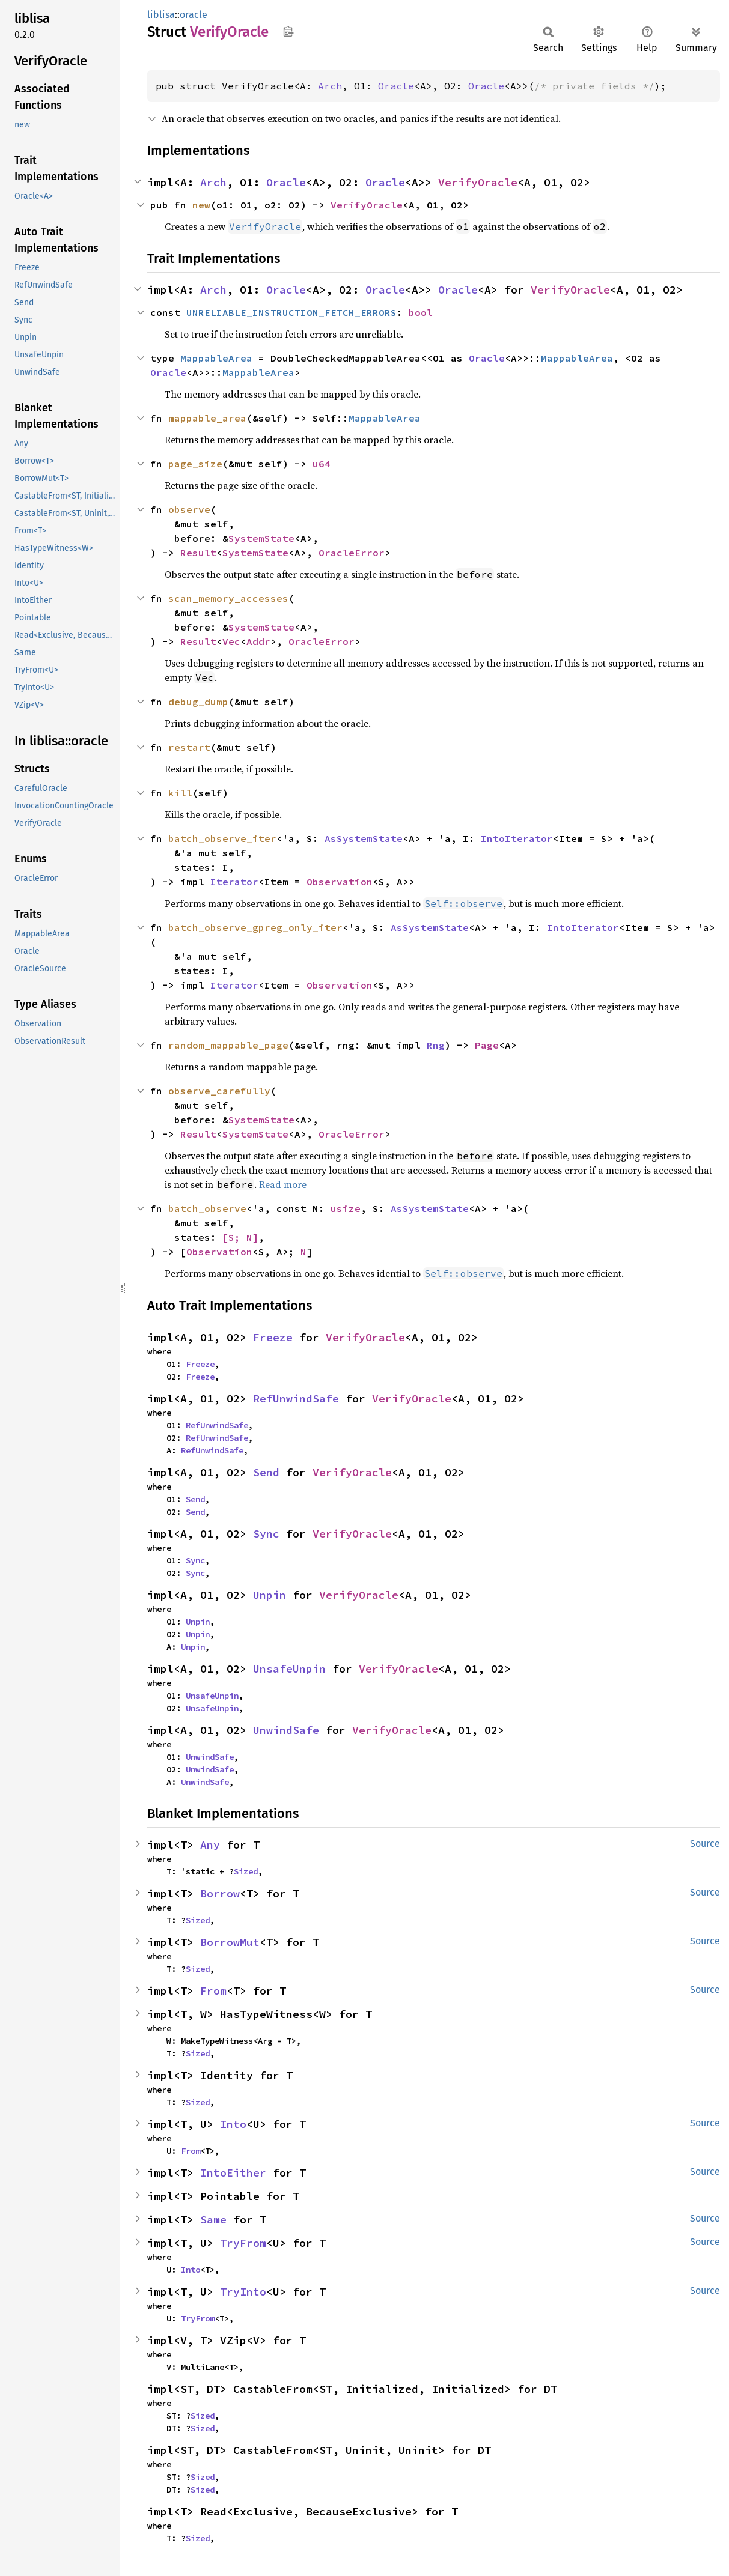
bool (421, 312)
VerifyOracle (477, 182)
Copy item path (288, 31)
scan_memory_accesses (228, 598)
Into (233, 2124)
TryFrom (243, 2243)
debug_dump (198, 702)
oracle (193, 14)
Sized (246, 1871)
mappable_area (207, 418)
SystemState (261, 538)
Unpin (269, 1595)
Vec (231, 641)
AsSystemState (364, 838)
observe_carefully (219, 1091)
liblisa (161, 14)
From (213, 1991)
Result (198, 553)
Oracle (396, 86)
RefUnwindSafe (296, 1398)
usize (346, 1208)
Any (210, 1845)
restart (189, 747)
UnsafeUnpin (289, 1669)
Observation (340, 882)
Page (487, 1045)
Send (266, 1472)
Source (705, 1843)
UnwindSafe (286, 1730)
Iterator (234, 882)
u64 (322, 464)
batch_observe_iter (222, 838)
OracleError (352, 553)
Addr (258, 641)
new (201, 205)
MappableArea (216, 358)
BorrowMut (230, 1942)
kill (180, 793)
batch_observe (207, 1208)
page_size (195, 464)
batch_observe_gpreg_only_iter (255, 927)
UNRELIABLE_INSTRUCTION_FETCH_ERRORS (291, 312)
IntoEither (233, 2173)
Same (213, 2219)
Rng (436, 1045)
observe (189, 509)
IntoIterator (517, 838)
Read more (283, 1184)
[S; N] (240, 1237)
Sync (266, 1534)
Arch (330, 86)
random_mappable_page (228, 1045)
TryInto (243, 2292)
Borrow (220, 1893)
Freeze (273, 1337)
